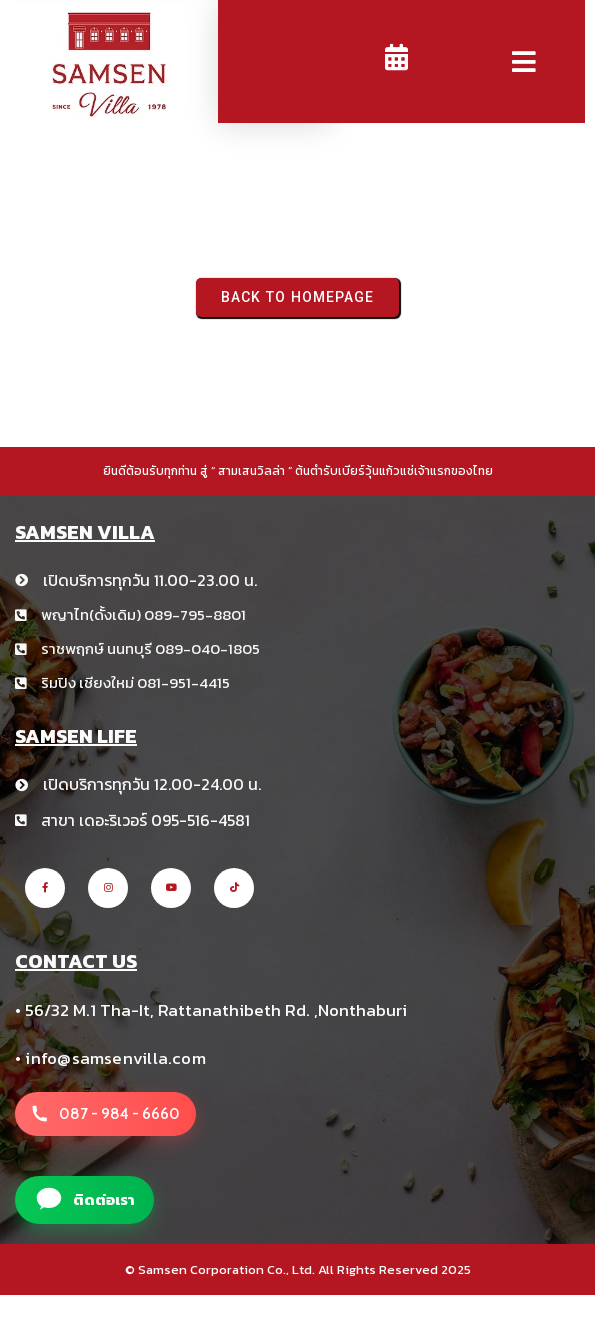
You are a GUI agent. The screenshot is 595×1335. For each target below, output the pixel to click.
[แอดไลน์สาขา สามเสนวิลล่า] (84, 1200)
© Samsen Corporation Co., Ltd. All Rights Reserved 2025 (298, 1269)
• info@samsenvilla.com (110, 1058)
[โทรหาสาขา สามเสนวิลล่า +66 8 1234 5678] (105, 1114)
